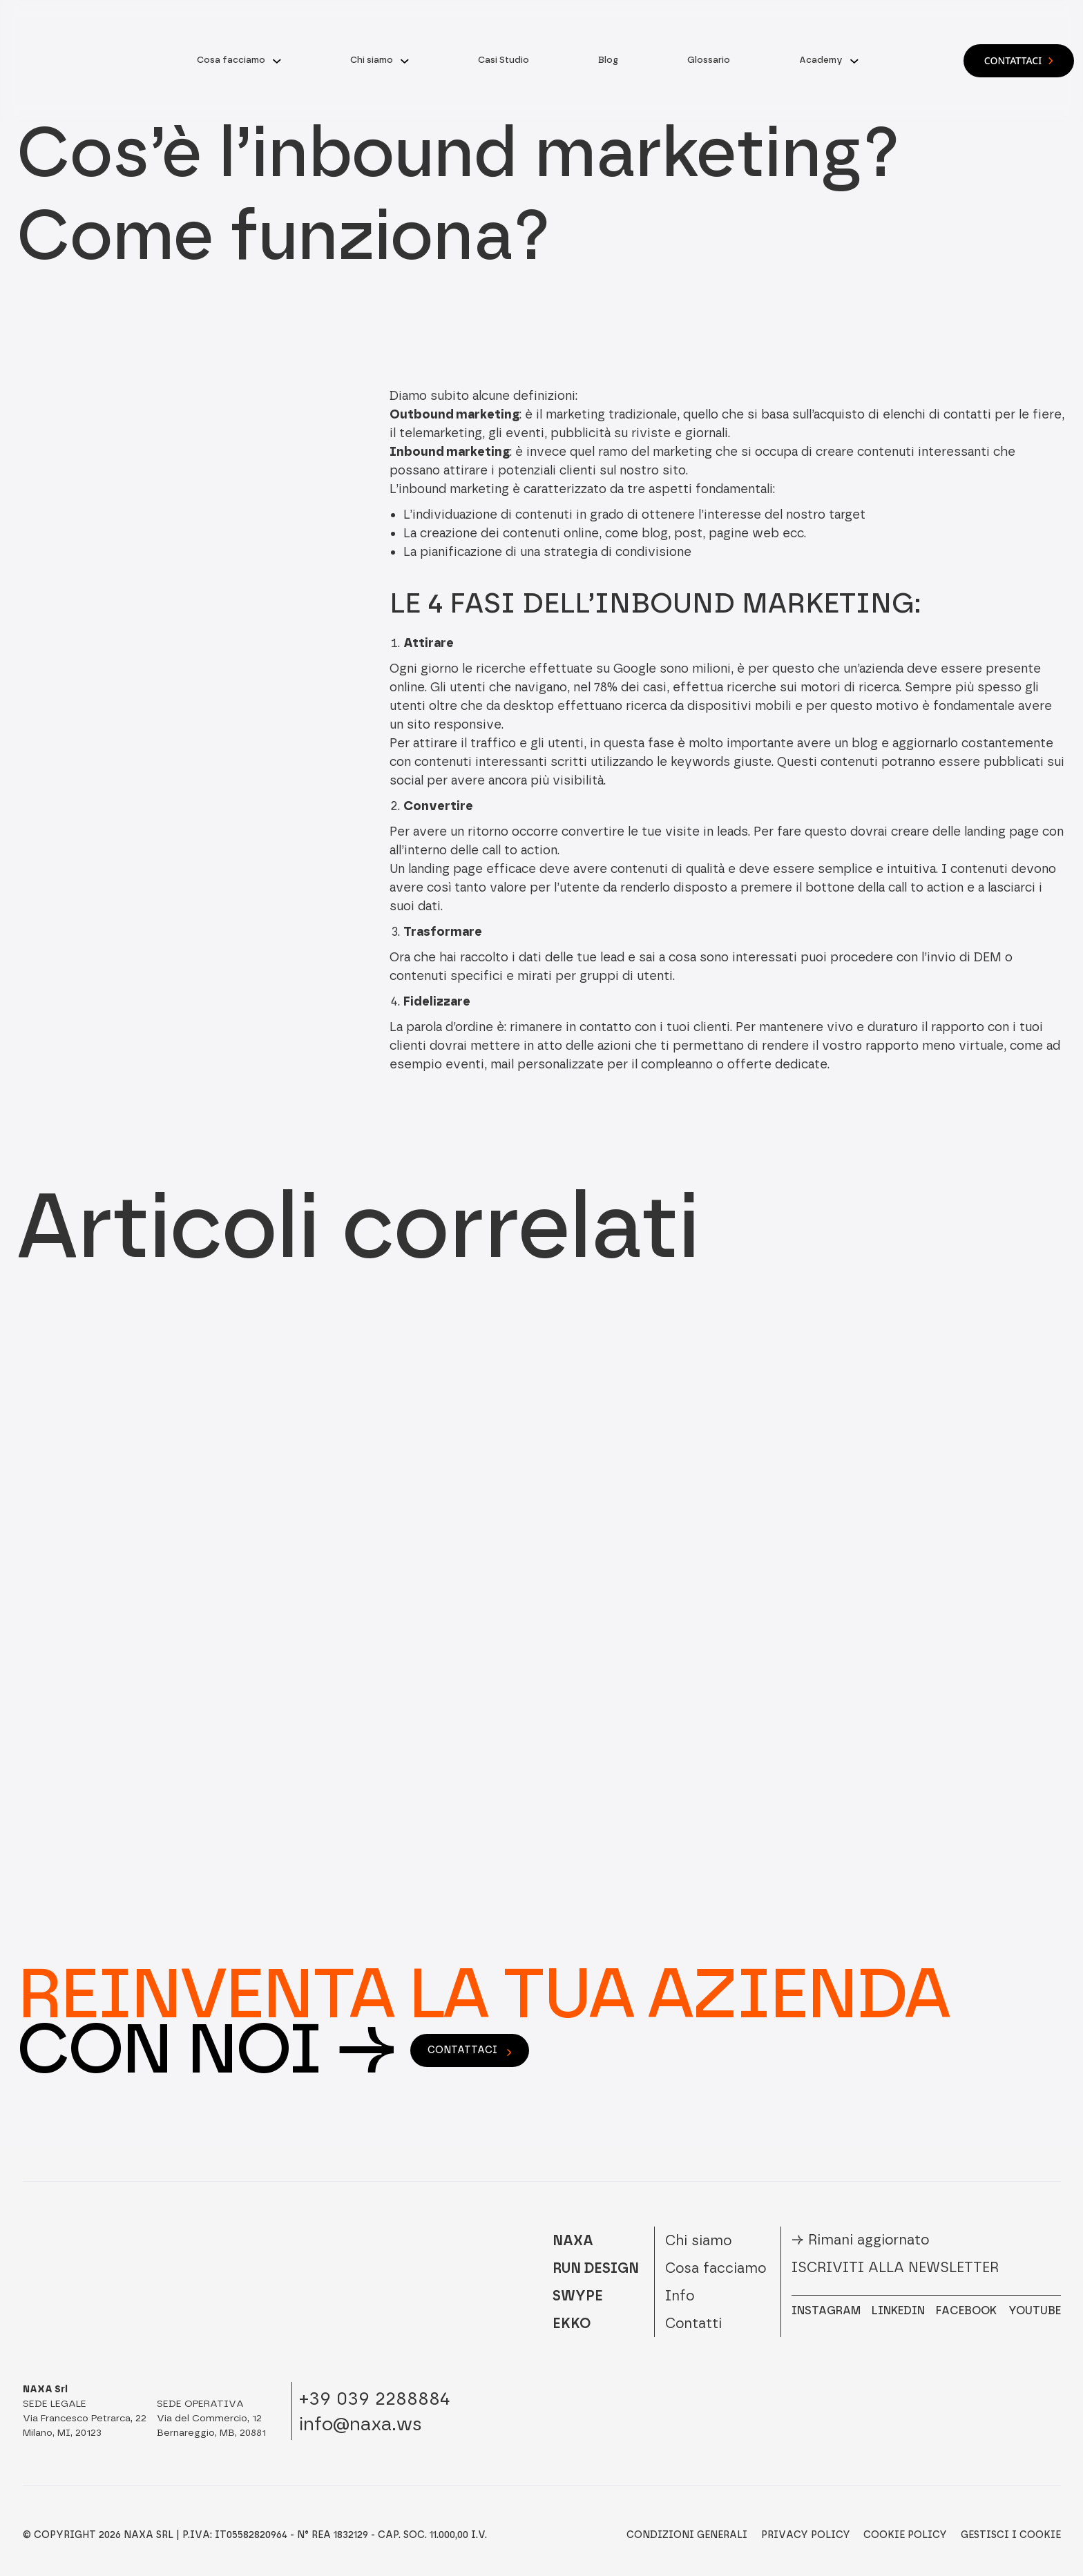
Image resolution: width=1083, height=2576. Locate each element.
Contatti (693, 2323)
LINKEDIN (898, 2310)
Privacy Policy (805, 2535)
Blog (608, 60)
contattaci (470, 2050)
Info (679, 2295)
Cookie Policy (905, 2535)
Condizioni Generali (686, 2535)
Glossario (708, 60)
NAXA (573, 2240)
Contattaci (1018, 60)
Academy (821, 60)
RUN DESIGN (596, 2268)
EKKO (572, 2323)
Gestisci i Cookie (1011, 2535)
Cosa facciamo (231, 60)
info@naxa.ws (360, 2423)
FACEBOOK (966, 2310)
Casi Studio (503, 60)
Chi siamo (371, 60)
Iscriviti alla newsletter (895, 2267)
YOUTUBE (1034, 2310)
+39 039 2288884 (374, 2398)
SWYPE (578, 2295)
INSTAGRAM (826, 2310)
